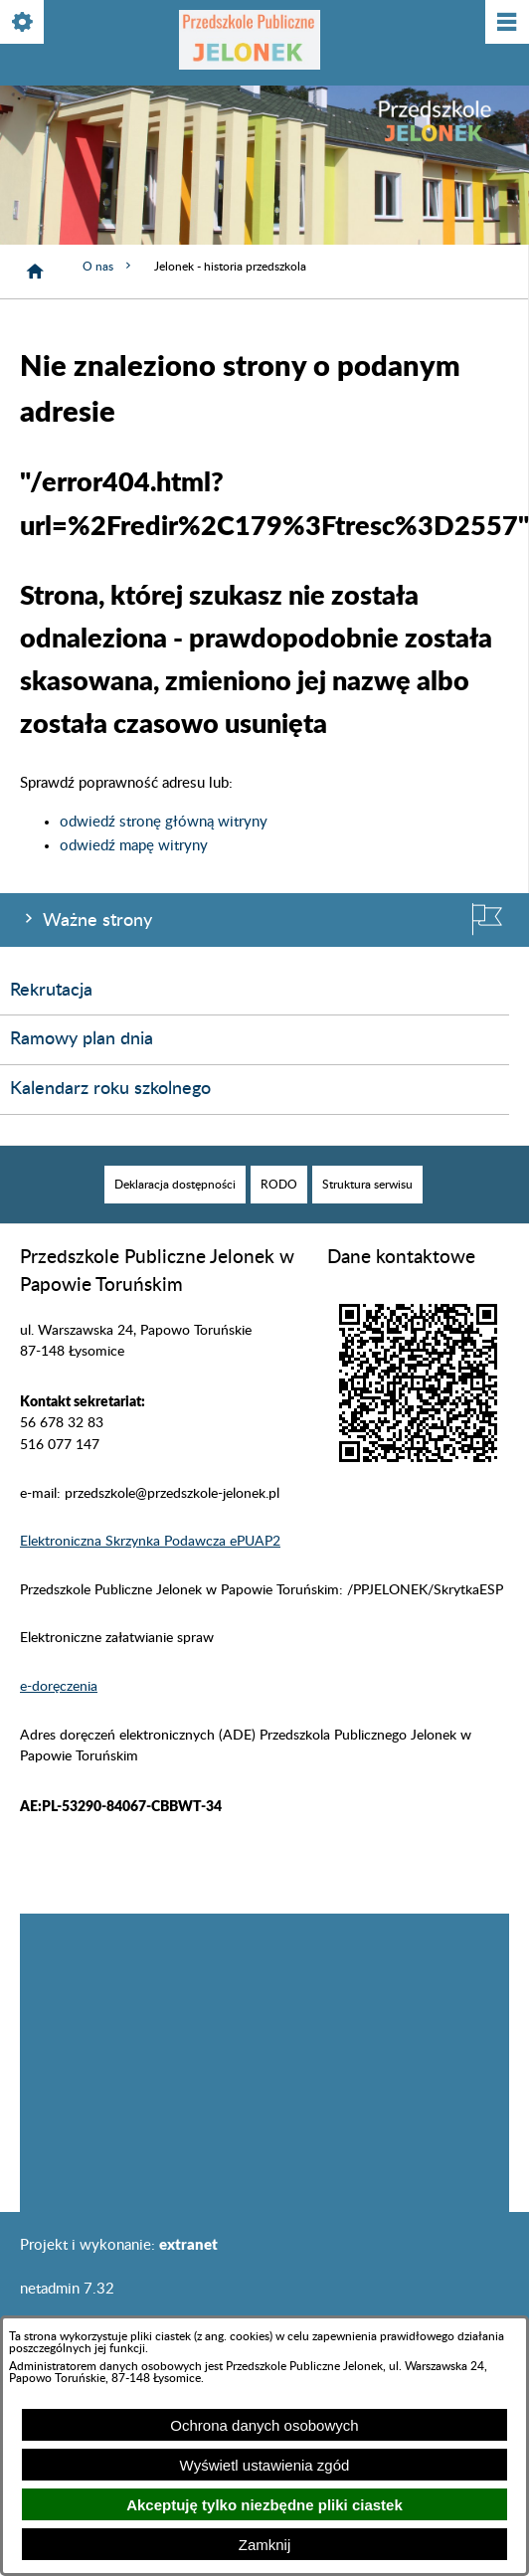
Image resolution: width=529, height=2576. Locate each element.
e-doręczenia (58, 1687)
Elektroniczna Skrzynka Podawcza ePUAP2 (150, 1542)
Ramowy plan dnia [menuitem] (81, 1039)
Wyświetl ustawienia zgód (265, 2465)
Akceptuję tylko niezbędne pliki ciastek (264, 2504)
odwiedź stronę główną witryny (163, 822)
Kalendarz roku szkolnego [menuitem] (110, 1089)
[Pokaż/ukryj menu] (505, 23)
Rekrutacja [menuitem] (51, 991)
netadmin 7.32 (67, 2289)
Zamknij (265, 2544)
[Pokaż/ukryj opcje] (23, 23)
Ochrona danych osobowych (264, 2425)
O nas (108, 266)
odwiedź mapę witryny (134, 845)
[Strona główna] (35, 271)
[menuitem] (175, 1184)
